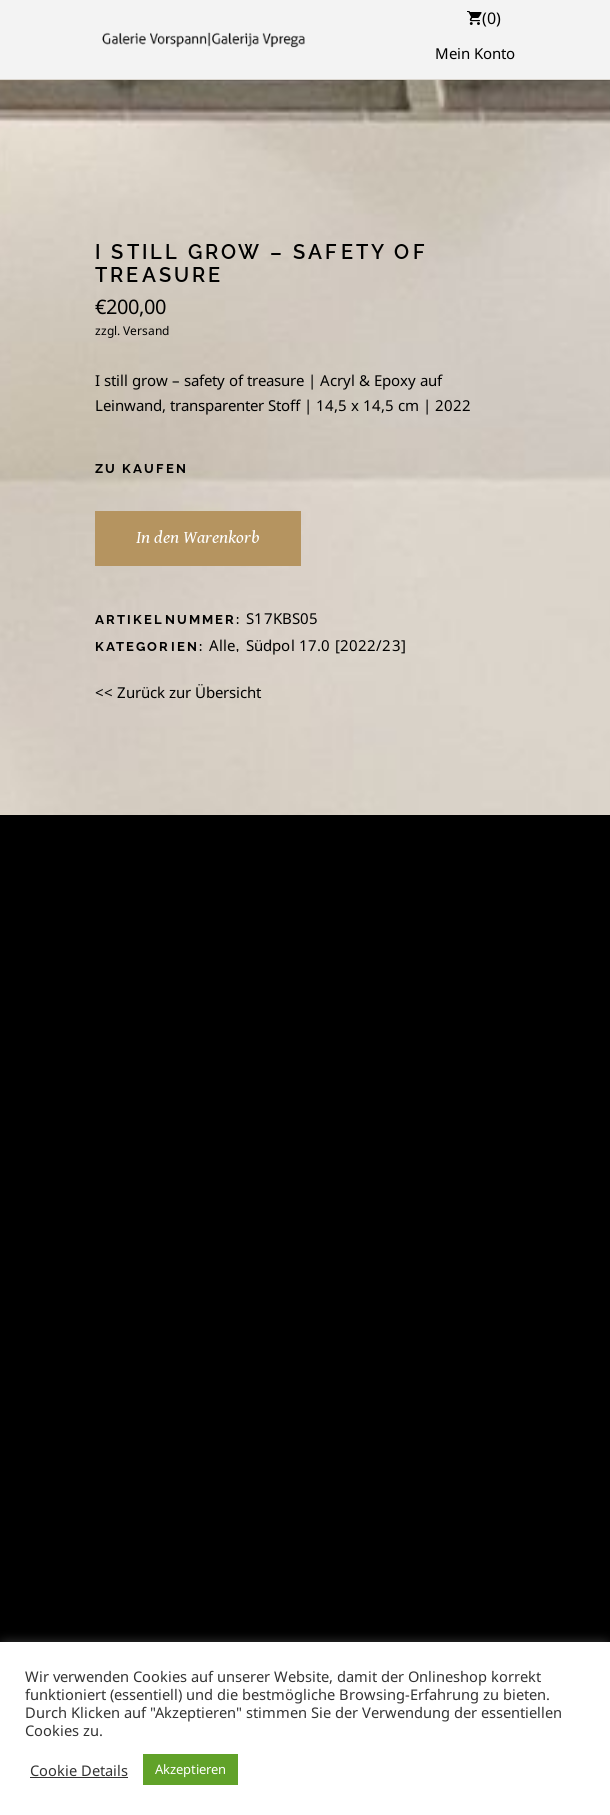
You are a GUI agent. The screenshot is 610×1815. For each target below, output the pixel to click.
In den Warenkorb (198, 537)
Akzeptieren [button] (190, 1769)
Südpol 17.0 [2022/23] (326, 645)
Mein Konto (475, 53)
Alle (222, 645)
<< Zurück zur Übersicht (178, 692)
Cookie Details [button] (79, 1770)
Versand (146, 330)
